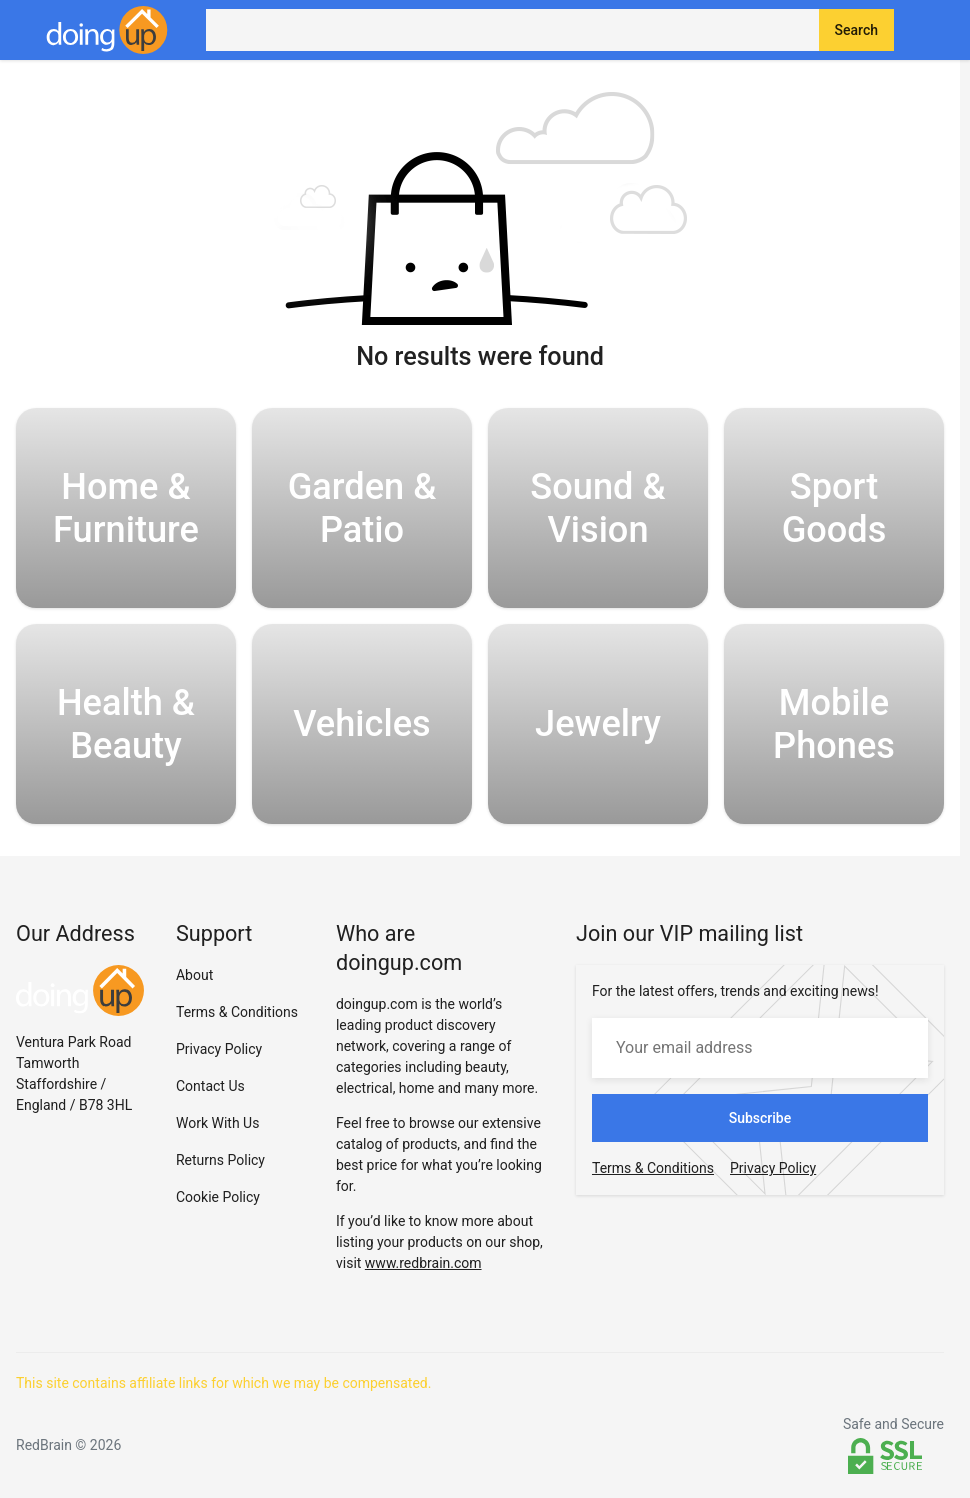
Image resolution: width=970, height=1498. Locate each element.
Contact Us (210, 1086)
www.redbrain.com (423, 1263)
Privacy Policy (219, 1049)
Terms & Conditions (237, 1012)
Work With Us (217, 1123)
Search (856, 30)
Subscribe (760, 1118)
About (194, 975)
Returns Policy (220, 1160)
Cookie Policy (218, 1197)
